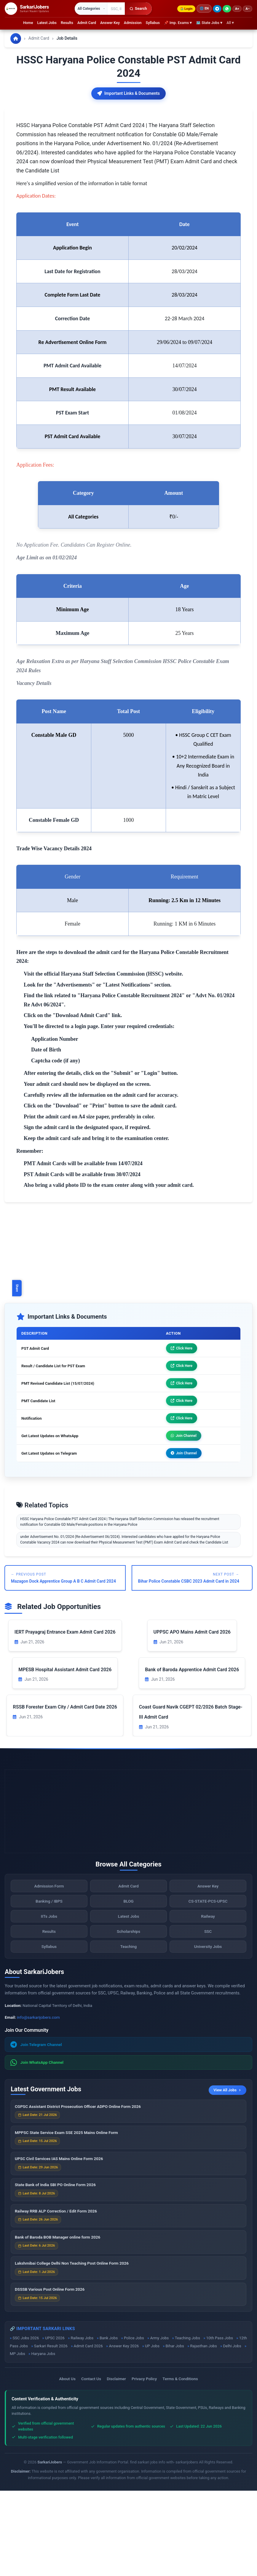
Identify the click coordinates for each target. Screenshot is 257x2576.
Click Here (181, 1434)
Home (28, 22)
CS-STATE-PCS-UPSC (208, 1988)
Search (138, 8)
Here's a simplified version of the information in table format (81, 268)
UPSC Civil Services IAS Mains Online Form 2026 (59, 2246)
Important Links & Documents (128, 93)
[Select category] (91, 8)
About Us (67, 2464)
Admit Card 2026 (88, 2431)
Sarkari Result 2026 (51, 2431)
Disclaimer (116, 2464)
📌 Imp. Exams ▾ (178, 22)
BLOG (128, 1988)
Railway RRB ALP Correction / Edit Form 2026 (56, 2298)
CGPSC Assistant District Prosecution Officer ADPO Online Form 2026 (78, 2193)
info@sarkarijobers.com (38, 2102)
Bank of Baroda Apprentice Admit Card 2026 (192, 1755)
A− (247, 9)
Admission (133, 22)
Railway (208, 2003)
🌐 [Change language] (204, 8)
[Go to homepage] (15, 38)
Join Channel (184, 1521)
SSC (208, 2018)
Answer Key (110, 22)
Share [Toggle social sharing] (17, 1288)
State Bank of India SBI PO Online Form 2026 (55, 2272)
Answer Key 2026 (124, 2431)
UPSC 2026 (55, 2423)
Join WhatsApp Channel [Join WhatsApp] (37, 2148)
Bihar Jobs (175, 2431)
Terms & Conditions (180, 2464)
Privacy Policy (144, 2464)
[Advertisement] (128, 149)
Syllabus (153, 22)
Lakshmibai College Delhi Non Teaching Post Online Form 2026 (72, 2350)
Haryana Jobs (43, 2439)
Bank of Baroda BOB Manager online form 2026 (57, 2324)
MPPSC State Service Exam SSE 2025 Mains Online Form (66, 2220)
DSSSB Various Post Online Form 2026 (49, 2376)
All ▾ (230, 22)
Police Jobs (134, 2423)
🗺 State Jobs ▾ (209, 22)
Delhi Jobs (232, 2431)
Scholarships (128, 2018)
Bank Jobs (109, 2423)
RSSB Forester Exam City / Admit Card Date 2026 (65, 1792)
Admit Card (86, 22)
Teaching (128, 2033)
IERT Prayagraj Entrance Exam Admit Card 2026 (65, 1717)
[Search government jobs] (116, 8)
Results (67, 22)
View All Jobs (227, 2175)
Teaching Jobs (187, 2423)
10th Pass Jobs (219, 2423)
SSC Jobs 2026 (25, 2423)
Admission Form (49, 1973)
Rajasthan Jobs (203, 2431)
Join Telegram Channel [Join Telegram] (36, 2130)
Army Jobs (159, 2423)
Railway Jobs (82, 2423)
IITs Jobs (49, 2003)
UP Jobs (152, 2431)
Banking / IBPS (49, 1988)
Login (186, 9)
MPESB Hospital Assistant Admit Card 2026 (64, 1755)
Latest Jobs (47, 22)
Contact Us (91, 2464)
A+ (237, 9)
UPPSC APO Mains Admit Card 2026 (192, 1717)
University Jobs (208, 2033)
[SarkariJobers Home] (27, 8)
